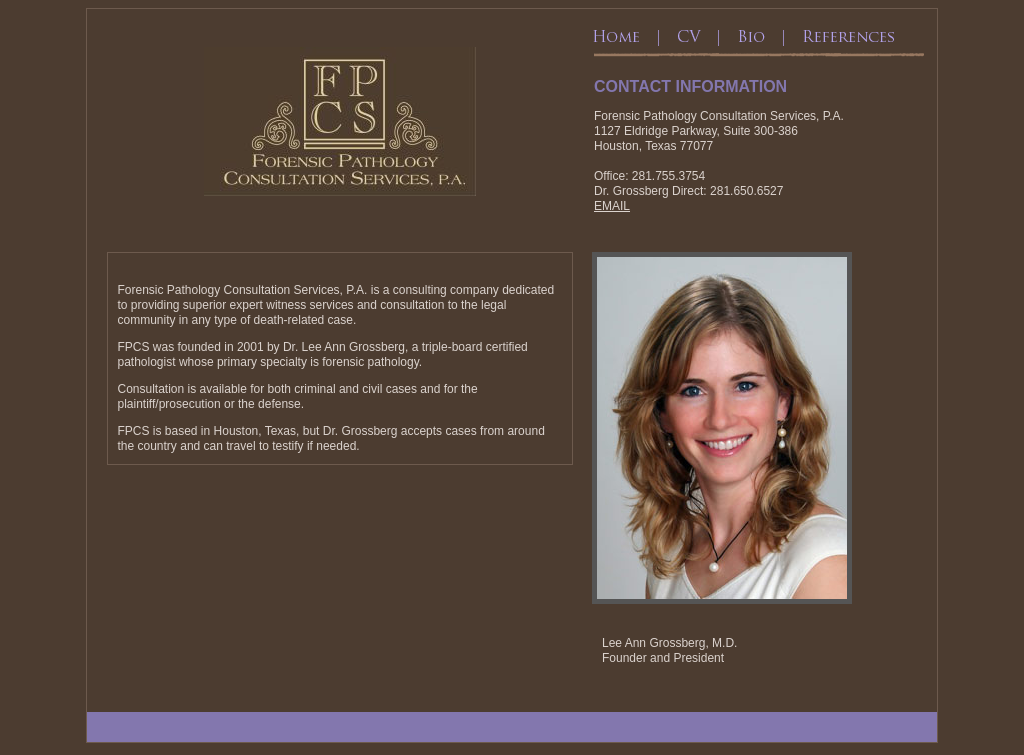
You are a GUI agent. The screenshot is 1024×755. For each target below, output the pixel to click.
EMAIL (612, 206)
